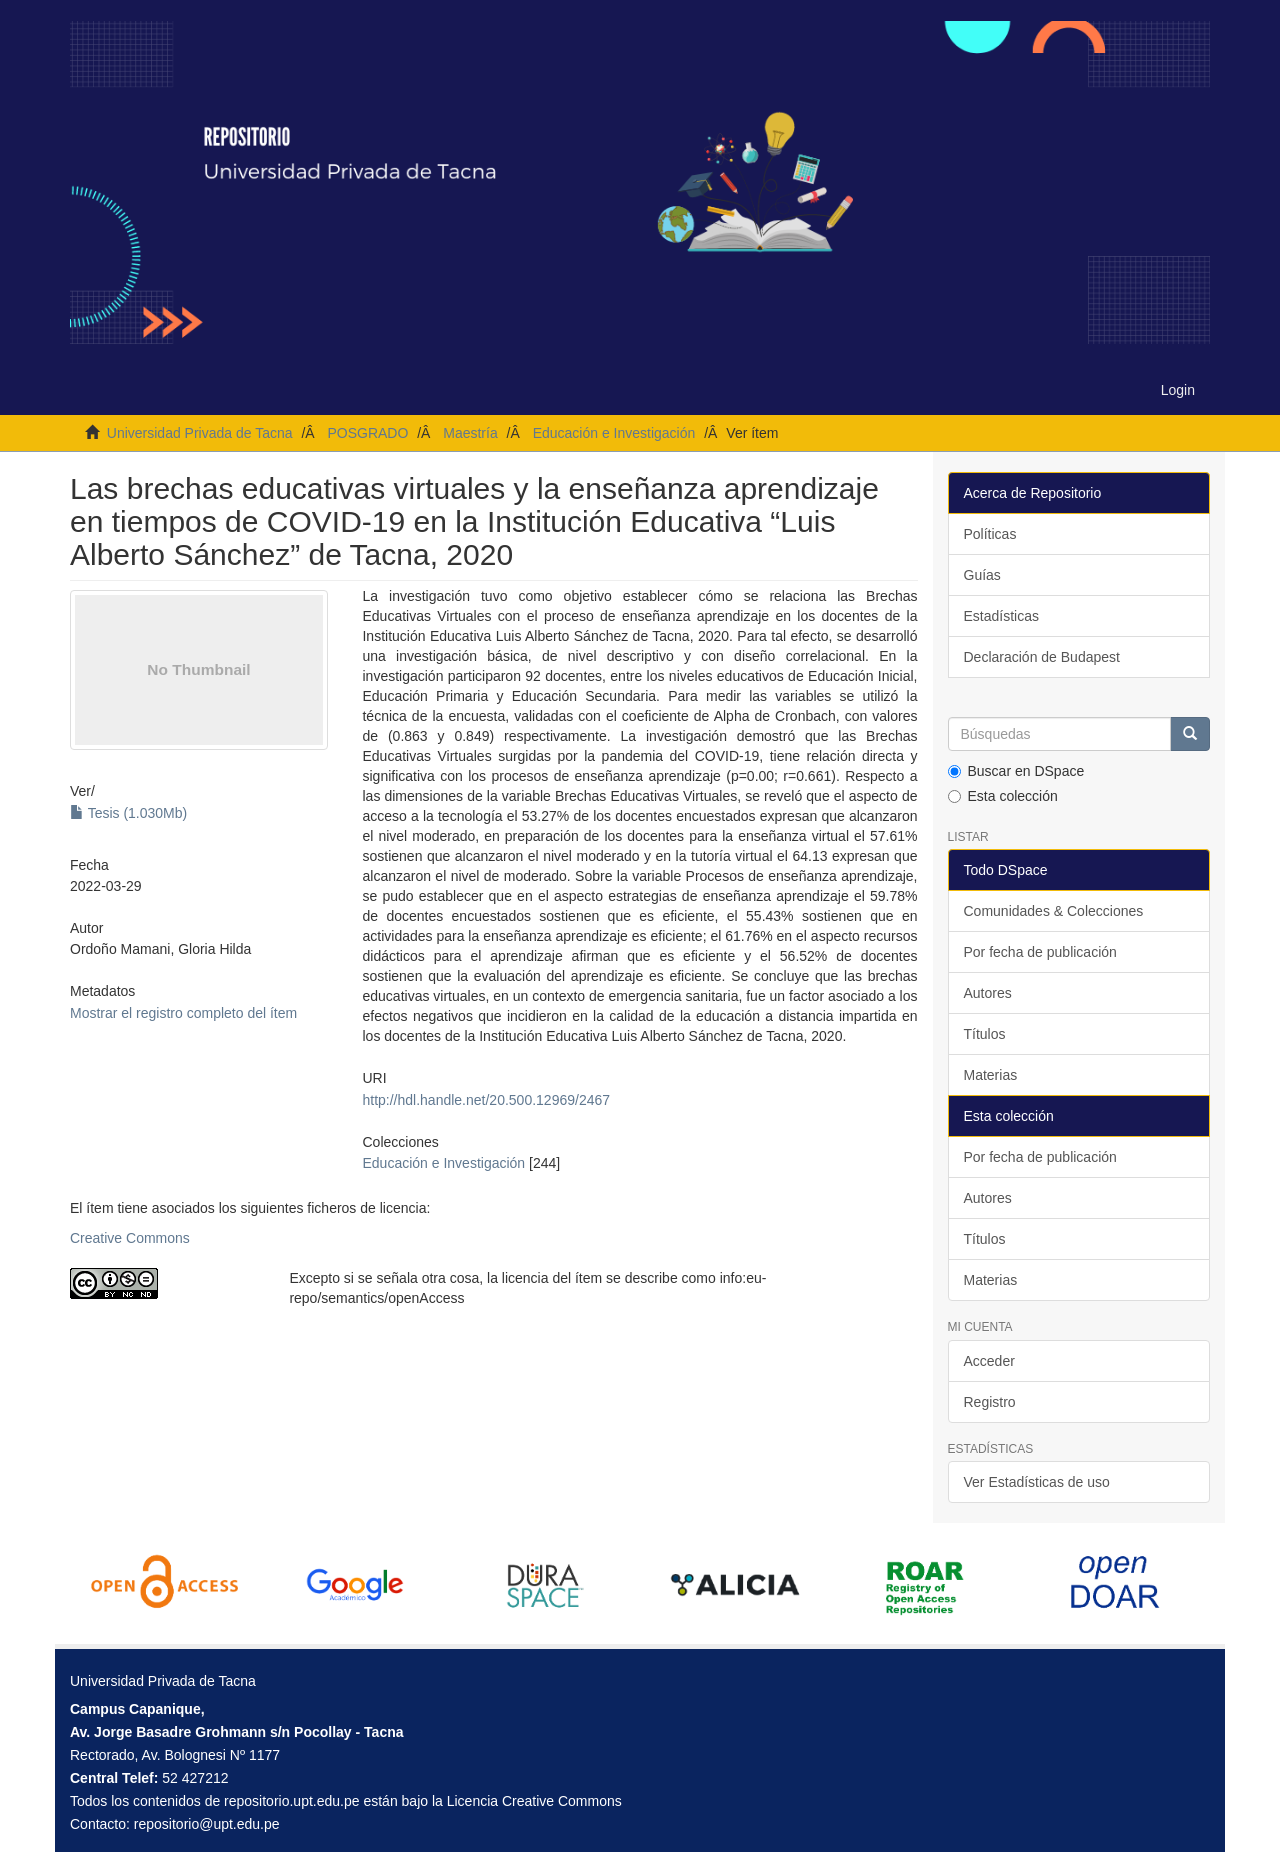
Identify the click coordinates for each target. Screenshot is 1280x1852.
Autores (988, 993)
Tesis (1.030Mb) (128, 813)
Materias (991, 1075)
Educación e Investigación (614, 433)
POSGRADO (367, 433)
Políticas (990, 534)
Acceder (989, 1361)
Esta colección (1003, 796)
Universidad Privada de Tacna (200, 433)
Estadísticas (1001, 616)
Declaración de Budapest (1042, 657)
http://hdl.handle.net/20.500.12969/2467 (486, 1100)
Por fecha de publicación (1040, 952)
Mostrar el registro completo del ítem (183, 1013)
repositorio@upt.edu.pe (207, 1824)
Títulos (985, 1034)
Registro (990, 1402)
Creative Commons (130, 1238)
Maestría (470, 433)
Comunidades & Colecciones (1054, 911)
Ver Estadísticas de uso (1037, 1482)
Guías (982, 575)
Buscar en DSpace (1016, 771)
